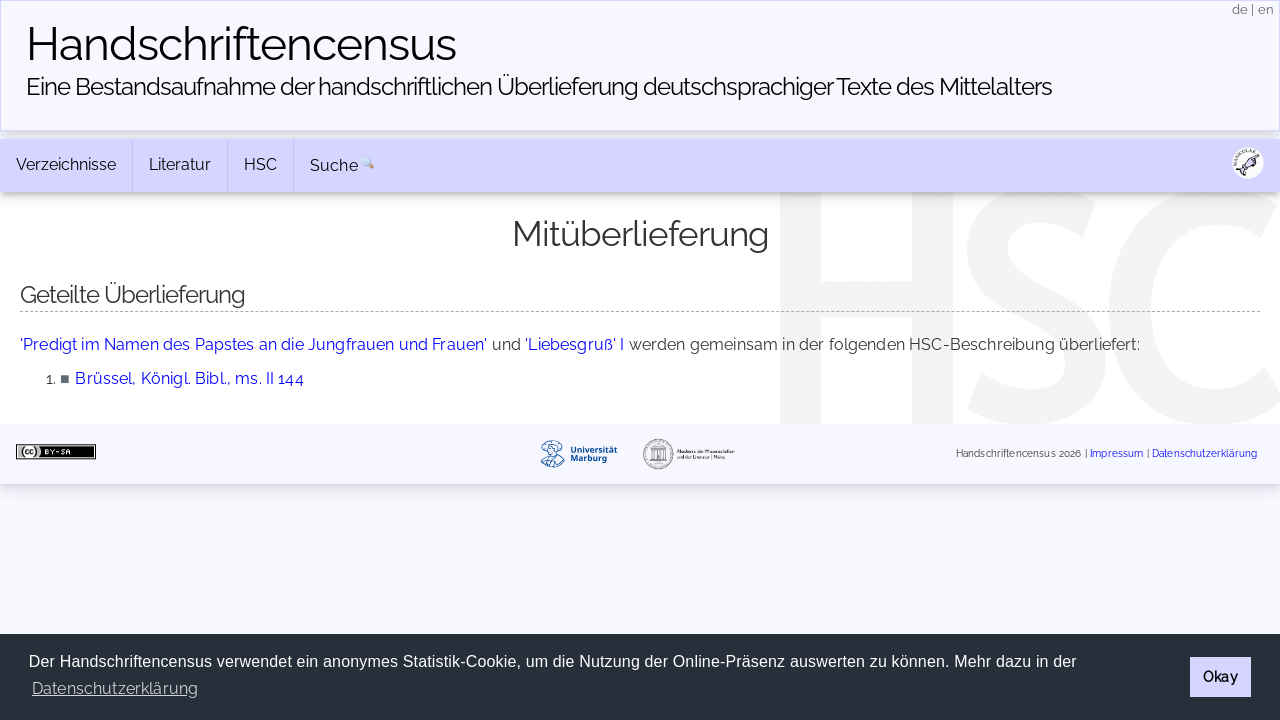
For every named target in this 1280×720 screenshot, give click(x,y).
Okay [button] (1220, 676)
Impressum (1116, 454)
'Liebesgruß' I (574, 344)
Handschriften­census (241, 44)
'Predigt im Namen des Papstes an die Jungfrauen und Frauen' (253, 344)
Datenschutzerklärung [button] (115, 688)
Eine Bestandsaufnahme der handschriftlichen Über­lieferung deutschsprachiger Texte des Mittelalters (539, 86)
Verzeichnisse (66, 164)
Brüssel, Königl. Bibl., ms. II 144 (189, 378)
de (1240, 9)
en (1266, 9)
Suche (334, 165)
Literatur (180, 164)
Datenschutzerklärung (1204, 454)
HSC (260, 164)
